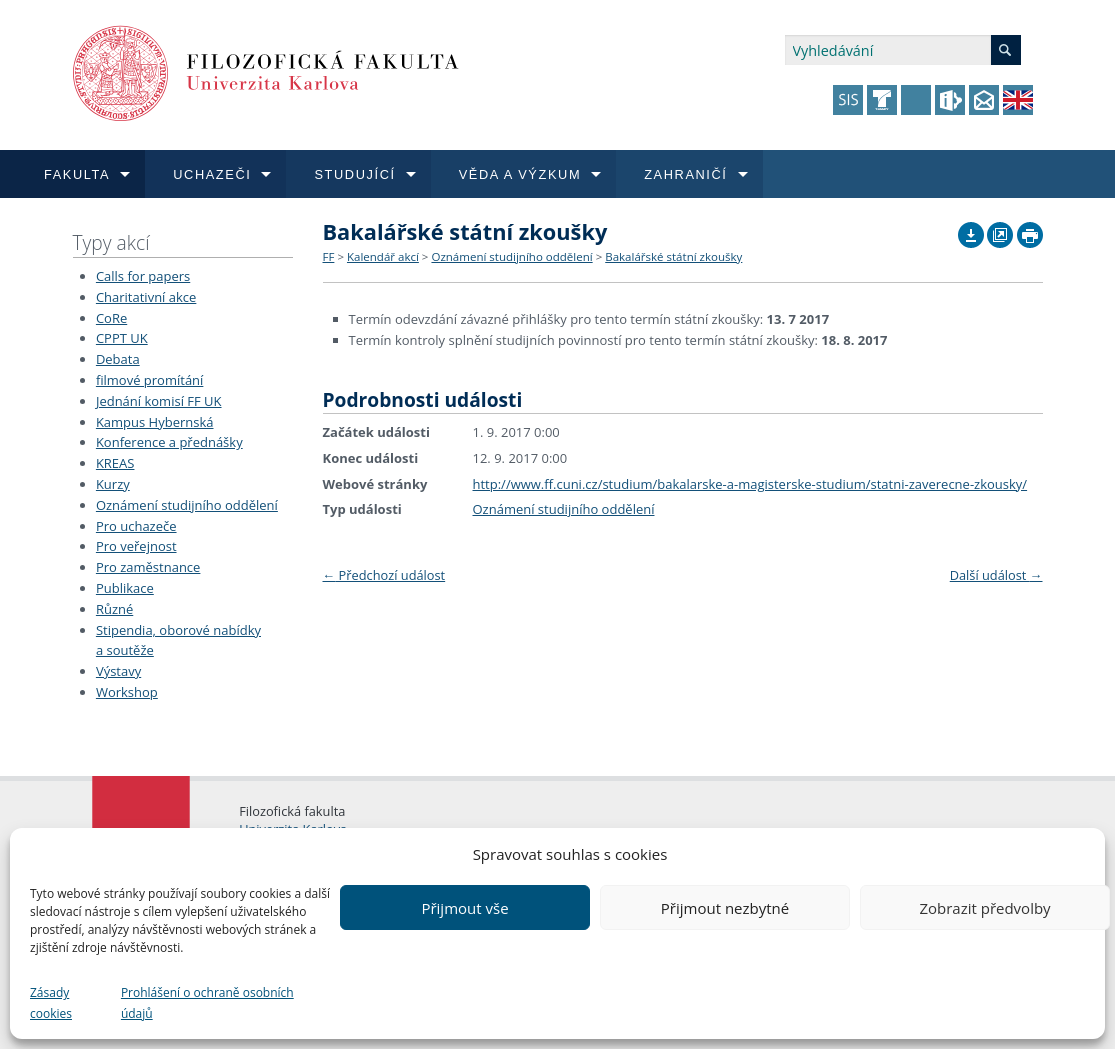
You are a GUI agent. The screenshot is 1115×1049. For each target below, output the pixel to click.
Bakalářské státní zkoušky (673, 256)
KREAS (115, 463)
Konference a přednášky (169, 442)
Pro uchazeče (136, 526)
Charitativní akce (146, 297)
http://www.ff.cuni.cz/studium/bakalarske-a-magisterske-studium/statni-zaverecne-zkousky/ (750, 484)
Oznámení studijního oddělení (187, 505)
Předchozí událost (384, 575)
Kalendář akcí (383, 256)
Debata (118, 359)
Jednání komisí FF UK (159, 401)
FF (329, 256)
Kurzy (113, 484)
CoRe (111, 318)
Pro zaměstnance (148, 567)
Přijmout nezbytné (725, 908)
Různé (114, 609)
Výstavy (118, 671)
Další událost (996, 575)
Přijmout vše (464, 908)
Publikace (125, 588)
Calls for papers (143, 276)
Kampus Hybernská (155, 422)
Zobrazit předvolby (984, 908)
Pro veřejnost (136, 546)
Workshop (127, 692)
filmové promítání (149, 380)
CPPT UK (122, 338)
